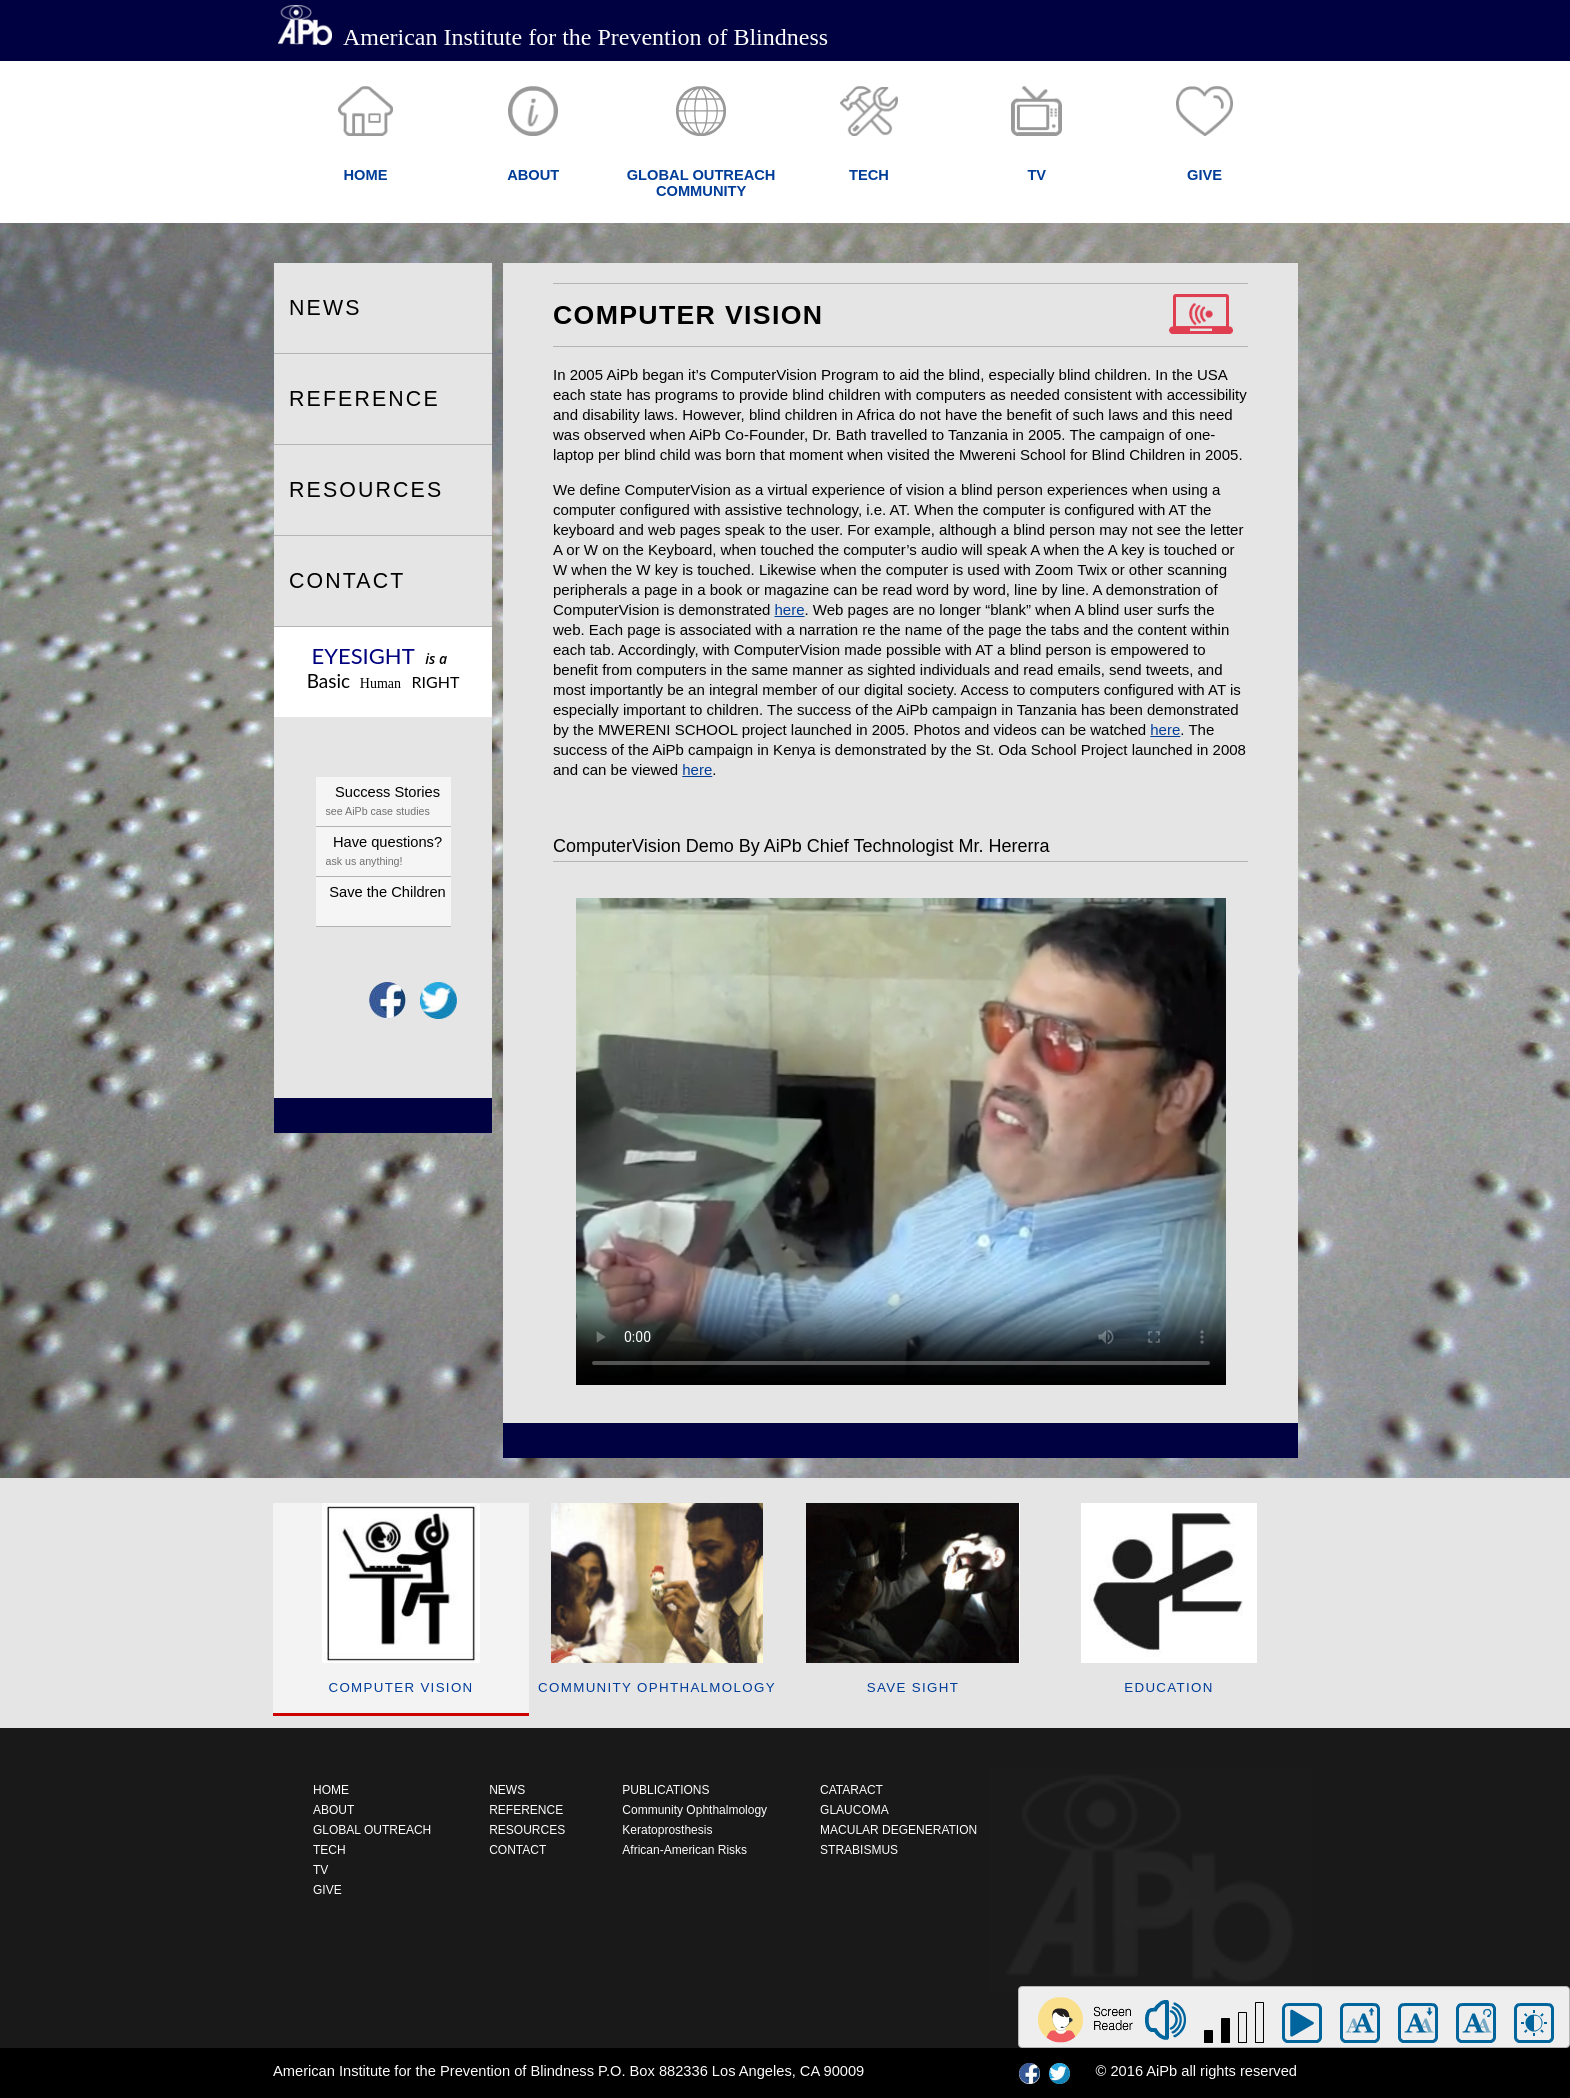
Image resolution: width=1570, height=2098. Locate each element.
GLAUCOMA (854, 1810)
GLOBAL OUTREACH (372, 1830)
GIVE (327, 1890)
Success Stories (388, 802)
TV (320, 1870)
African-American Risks (684, 1850)
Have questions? (388, 852)
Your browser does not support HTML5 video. (901, 1141)
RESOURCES (366, 490)
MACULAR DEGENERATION (898, 1830)
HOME (331, 1790)
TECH (329, 1850)
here (790, 609)
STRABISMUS (859, 1850)
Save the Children (387, 892)
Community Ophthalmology (694, 1810)
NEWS (325, 308)
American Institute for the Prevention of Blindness (553, 37)
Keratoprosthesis (667, 1830)
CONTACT (347, 581)
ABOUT (333, 1810)
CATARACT (851, 1790)
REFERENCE (364, 399)
